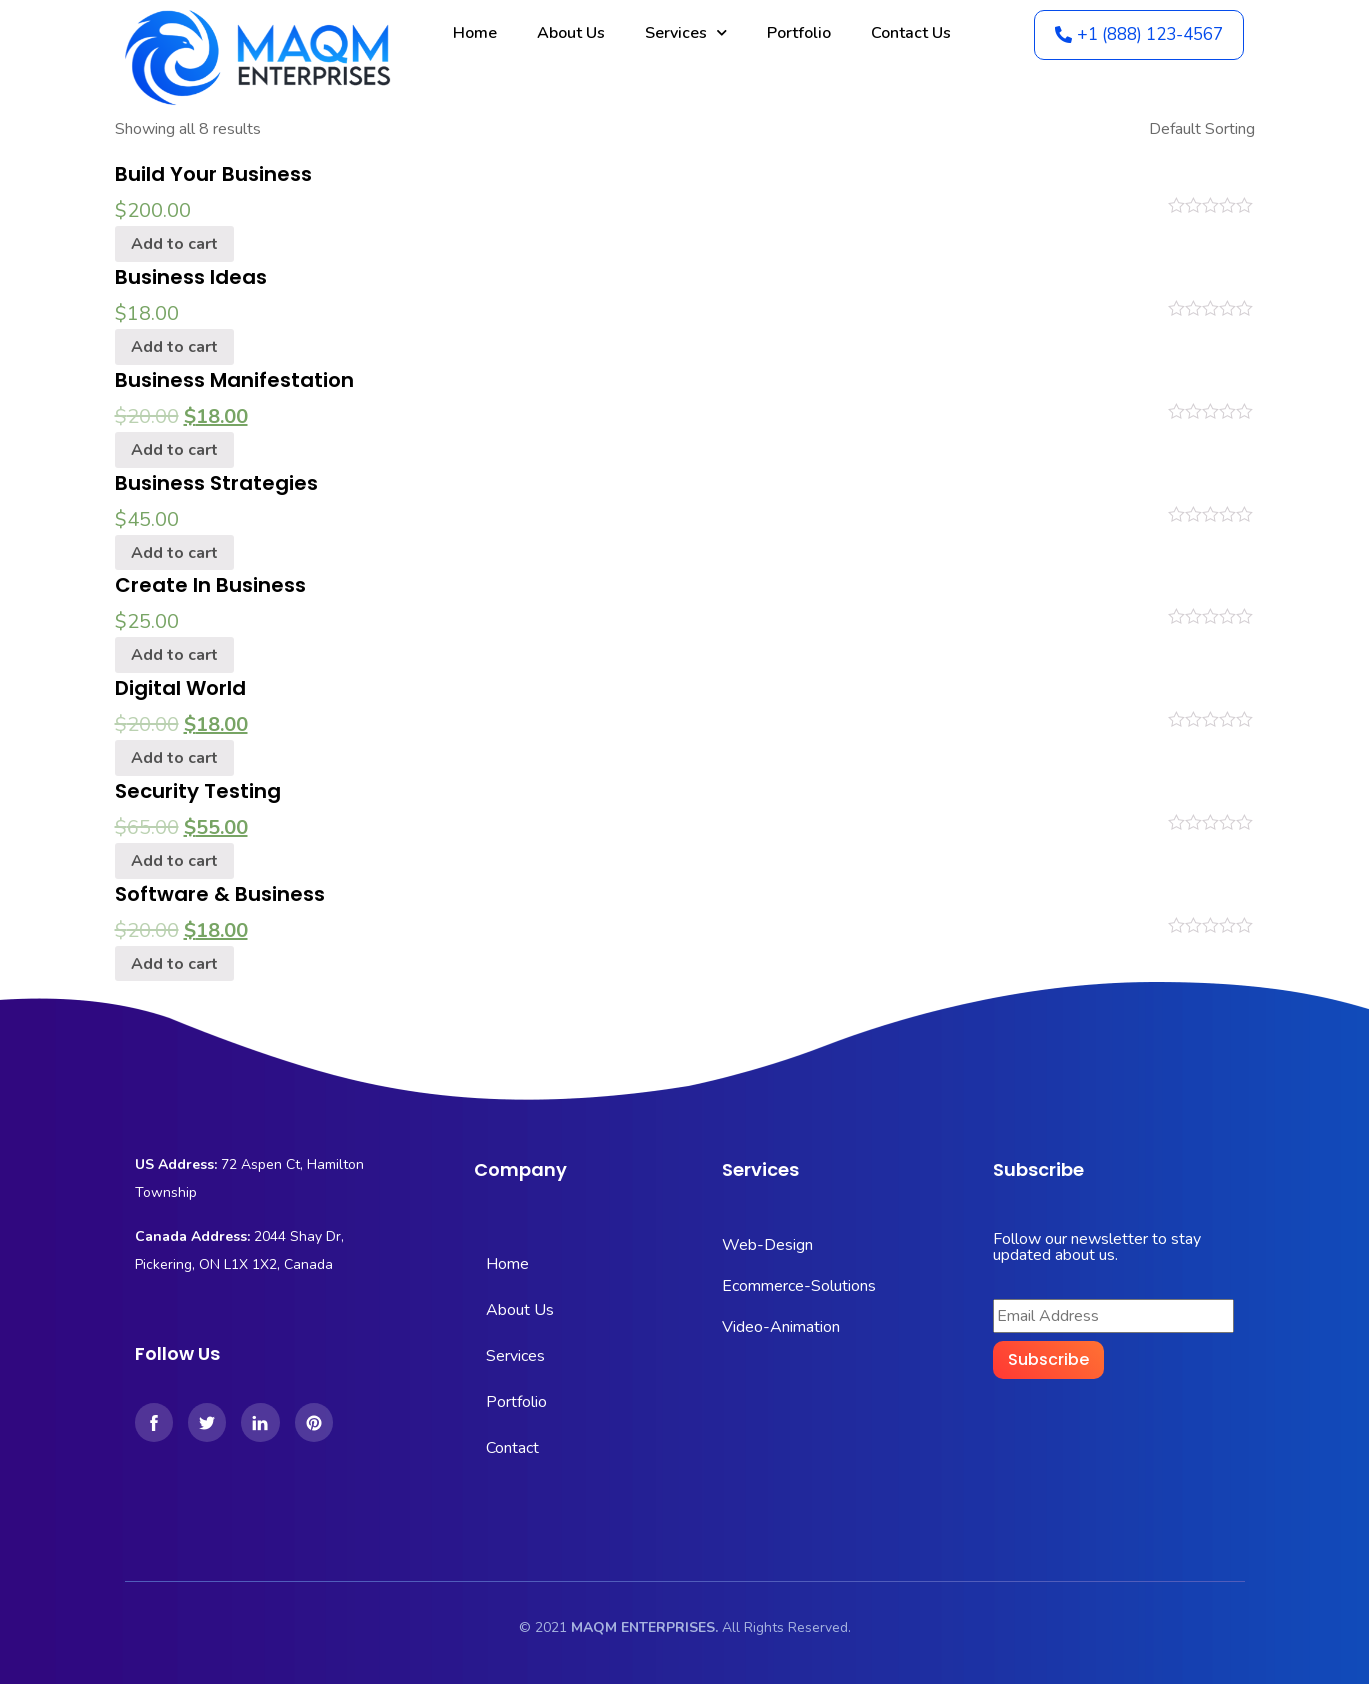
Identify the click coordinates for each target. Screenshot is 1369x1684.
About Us (571, 33)
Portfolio (799, 33)
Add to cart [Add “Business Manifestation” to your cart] (174, 450)
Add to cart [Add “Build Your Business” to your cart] (174, 244)
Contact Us (911, 33)
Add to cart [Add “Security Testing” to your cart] (174, 861)
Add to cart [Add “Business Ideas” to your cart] (174, 347)
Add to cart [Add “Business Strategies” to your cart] (174, 553)
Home (475, 33)
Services (686, 32)
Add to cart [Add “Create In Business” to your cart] (174, 655)
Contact (512, 1448)
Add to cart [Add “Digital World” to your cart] (174, 758)
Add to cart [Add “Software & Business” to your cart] (174, 964)
